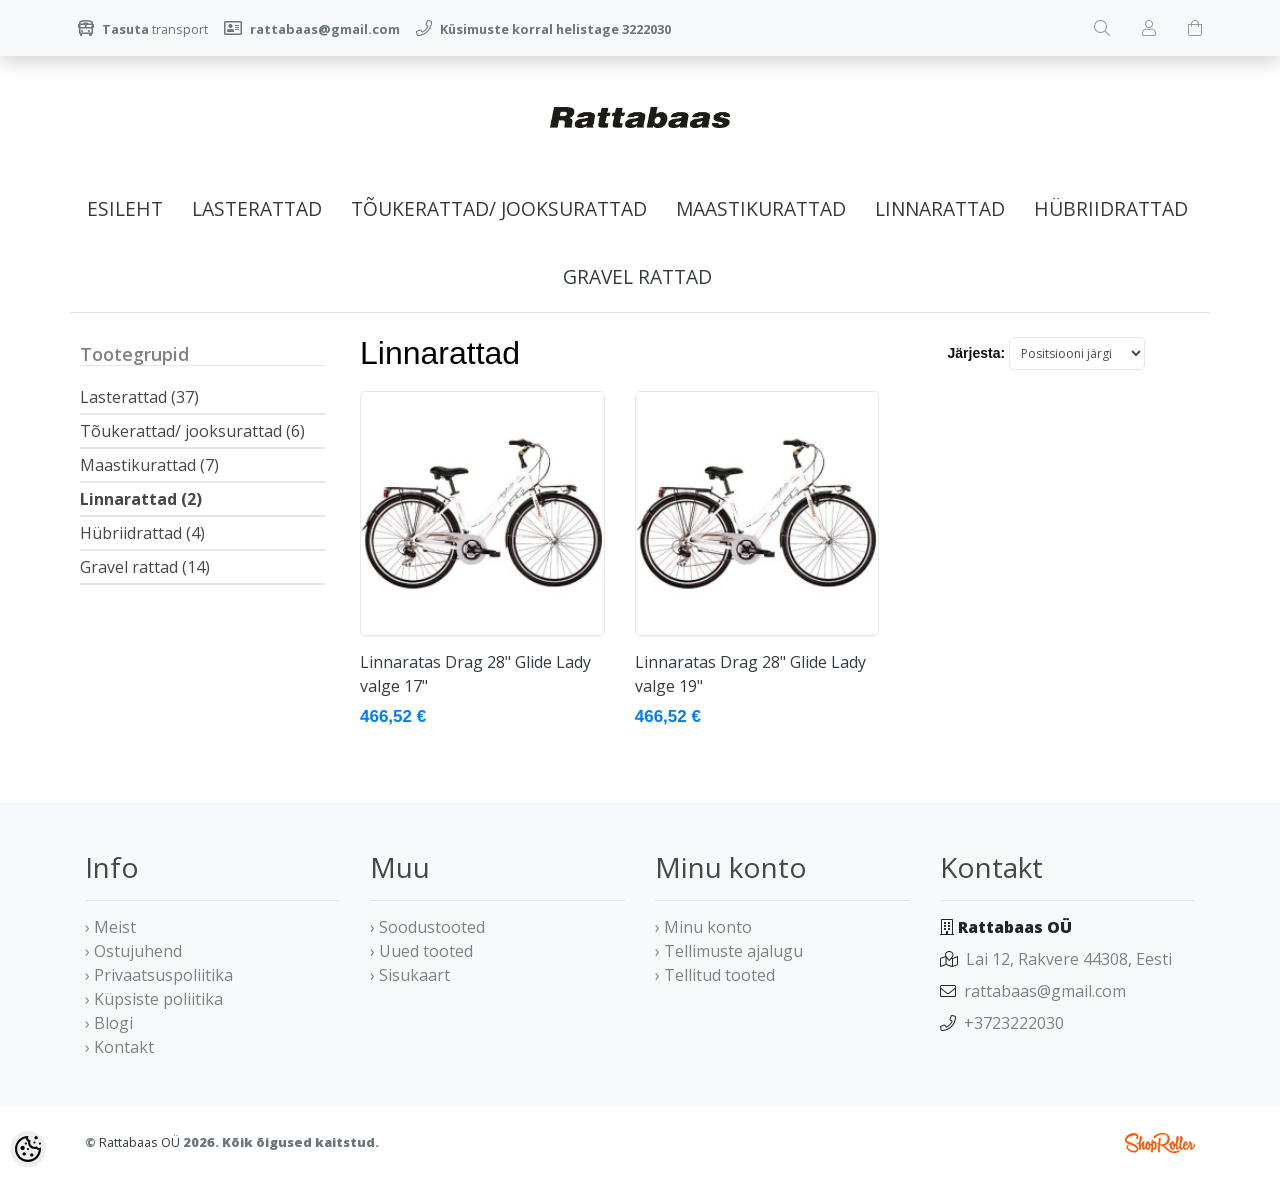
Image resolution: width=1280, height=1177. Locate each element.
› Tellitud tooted (715, 975)
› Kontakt (119, 1047)
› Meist (110, 927)
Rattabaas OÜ (139, 1142)
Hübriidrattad (1111, 208)
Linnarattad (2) (141, 499)
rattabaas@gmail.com (1045, 991)
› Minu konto (703, 927)
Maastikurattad (761, 208)
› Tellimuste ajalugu (729, 951)
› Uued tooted (421, 951)
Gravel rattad (637, 276)
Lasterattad (257, 208)
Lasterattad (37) (139, 397)
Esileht (125, 208)
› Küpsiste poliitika (154, 999)
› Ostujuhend (133, 951)
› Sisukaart (410, 975)
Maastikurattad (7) (149, 465)
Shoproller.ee (1160, 1143)
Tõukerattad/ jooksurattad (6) (192, 431)
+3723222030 (1014, 1023)
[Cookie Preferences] (28, 1149)
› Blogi (109, 1023)
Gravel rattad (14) (145, 567)
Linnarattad (940, 208)
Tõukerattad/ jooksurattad (499, 208)
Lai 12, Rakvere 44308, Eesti (1069, 959)
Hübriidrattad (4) (142, 533)
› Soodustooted (427, 927)
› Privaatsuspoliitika (159, 975)
